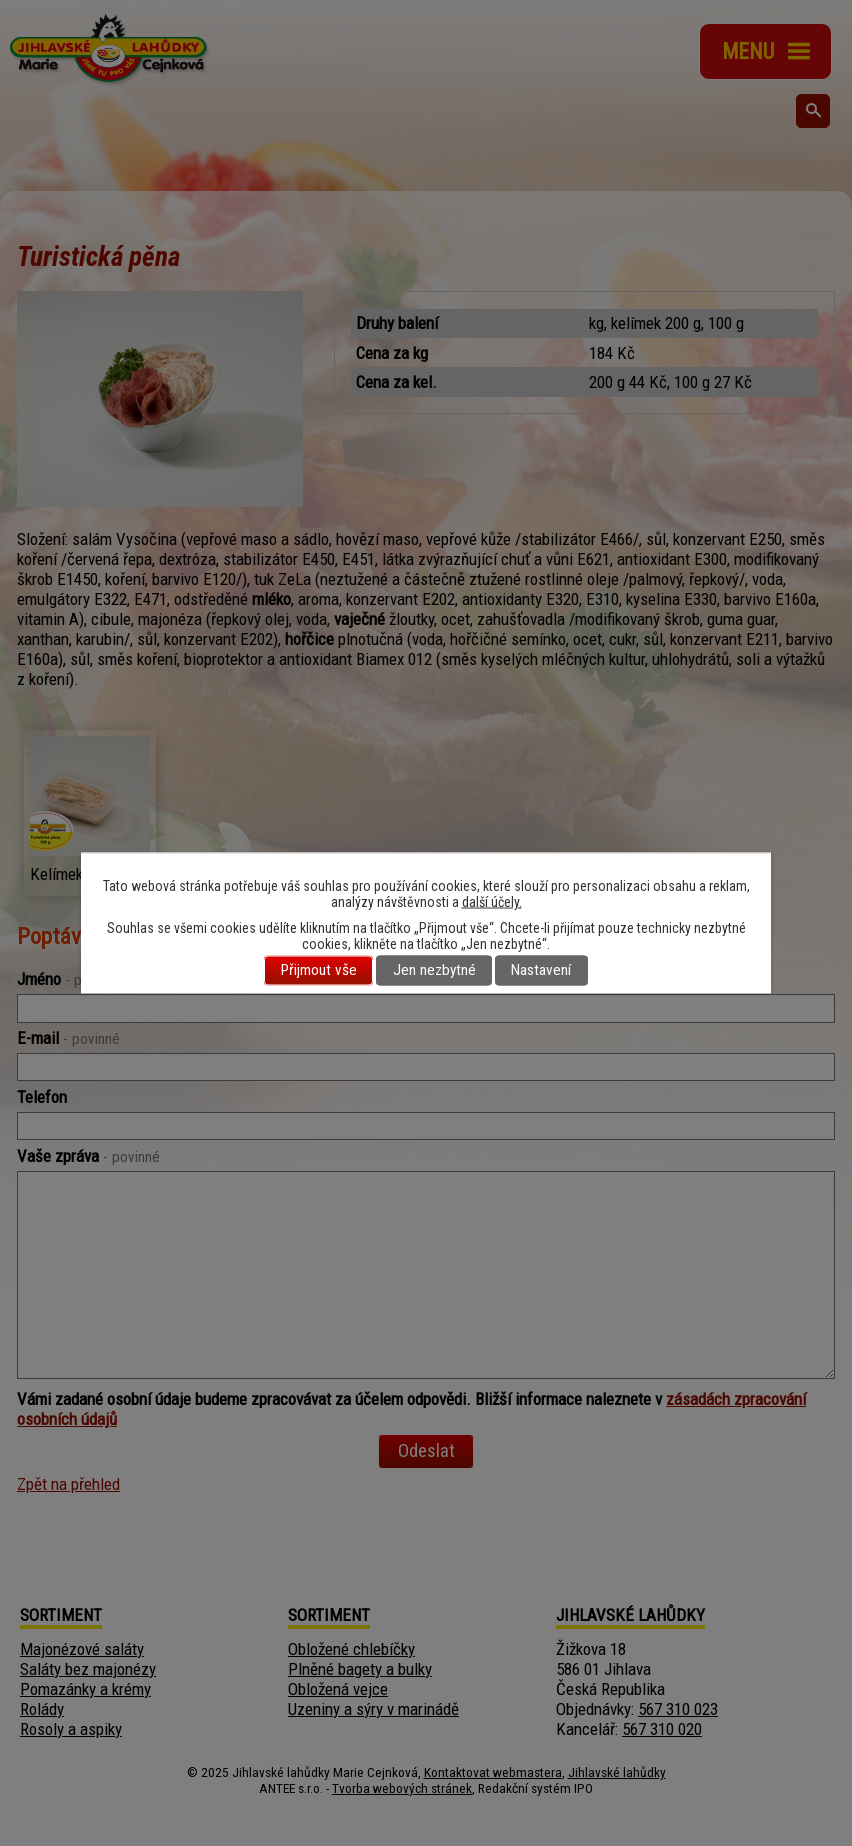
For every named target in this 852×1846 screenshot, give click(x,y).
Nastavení (541, 971)
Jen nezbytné (434, 971)
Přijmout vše (319, 971)
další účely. (492, 902)
